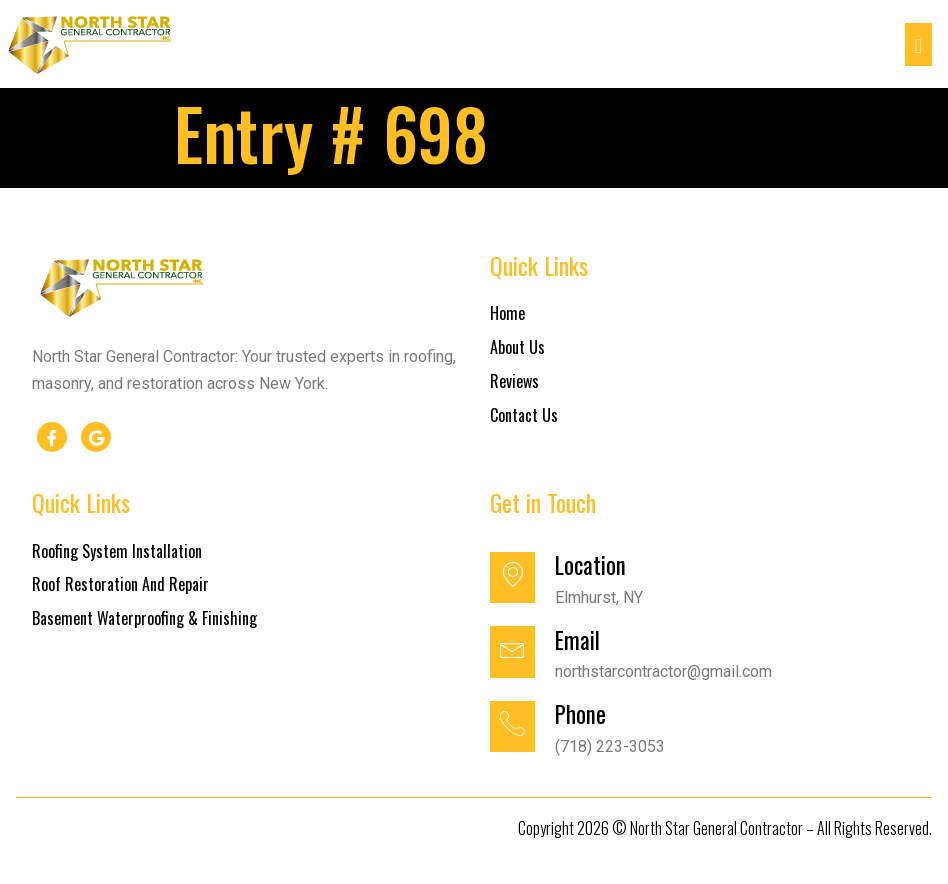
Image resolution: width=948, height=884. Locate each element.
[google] (96, 437)
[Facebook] (52, 437)
